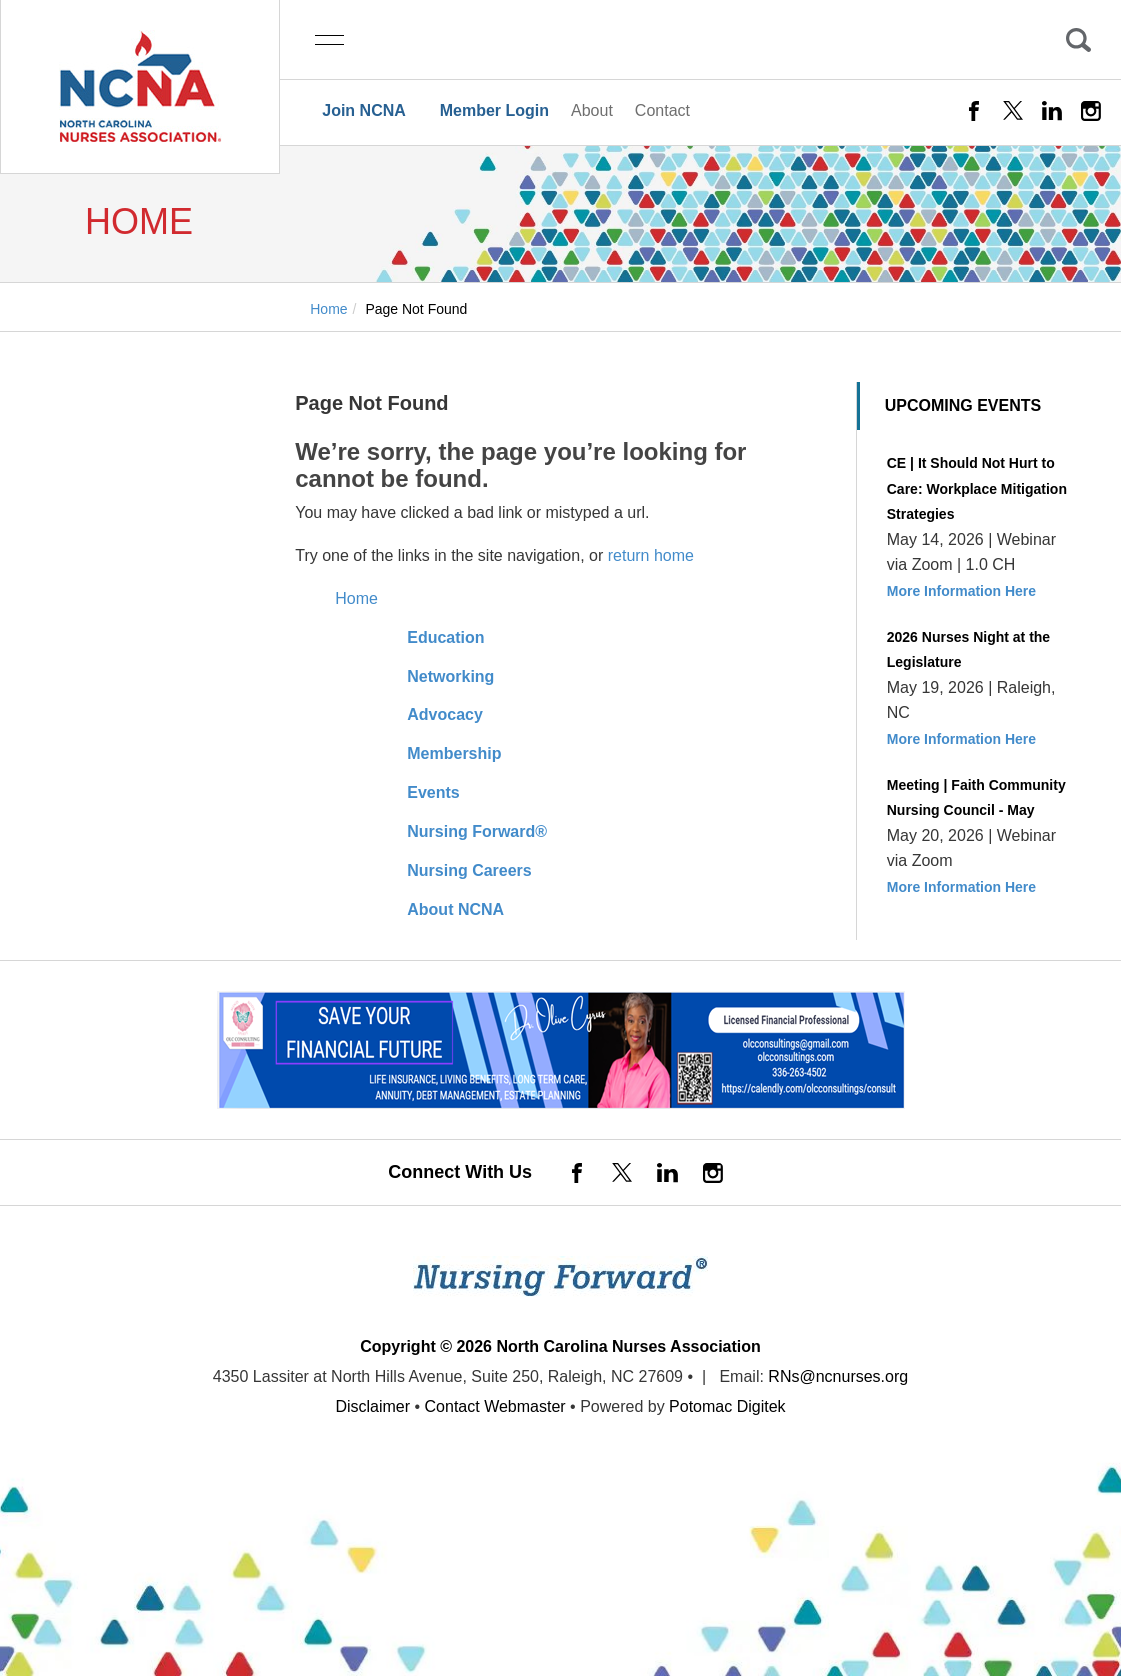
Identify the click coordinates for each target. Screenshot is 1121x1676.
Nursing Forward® (477, 831)
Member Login (494, 110)
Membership (454, 753)
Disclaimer (372, 1406)
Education (445, 637)
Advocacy (445, 714)
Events (433, 792)
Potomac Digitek (727, 1406)
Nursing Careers (469, 870)
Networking (450, 676)
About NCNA (455, 909)
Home (356, 598)
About (592, 110)
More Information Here (961, 591)
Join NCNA (364, 110)
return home (651, 555)
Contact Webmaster (495, 1406)
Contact (662, 110)
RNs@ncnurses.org (838, 1376)
